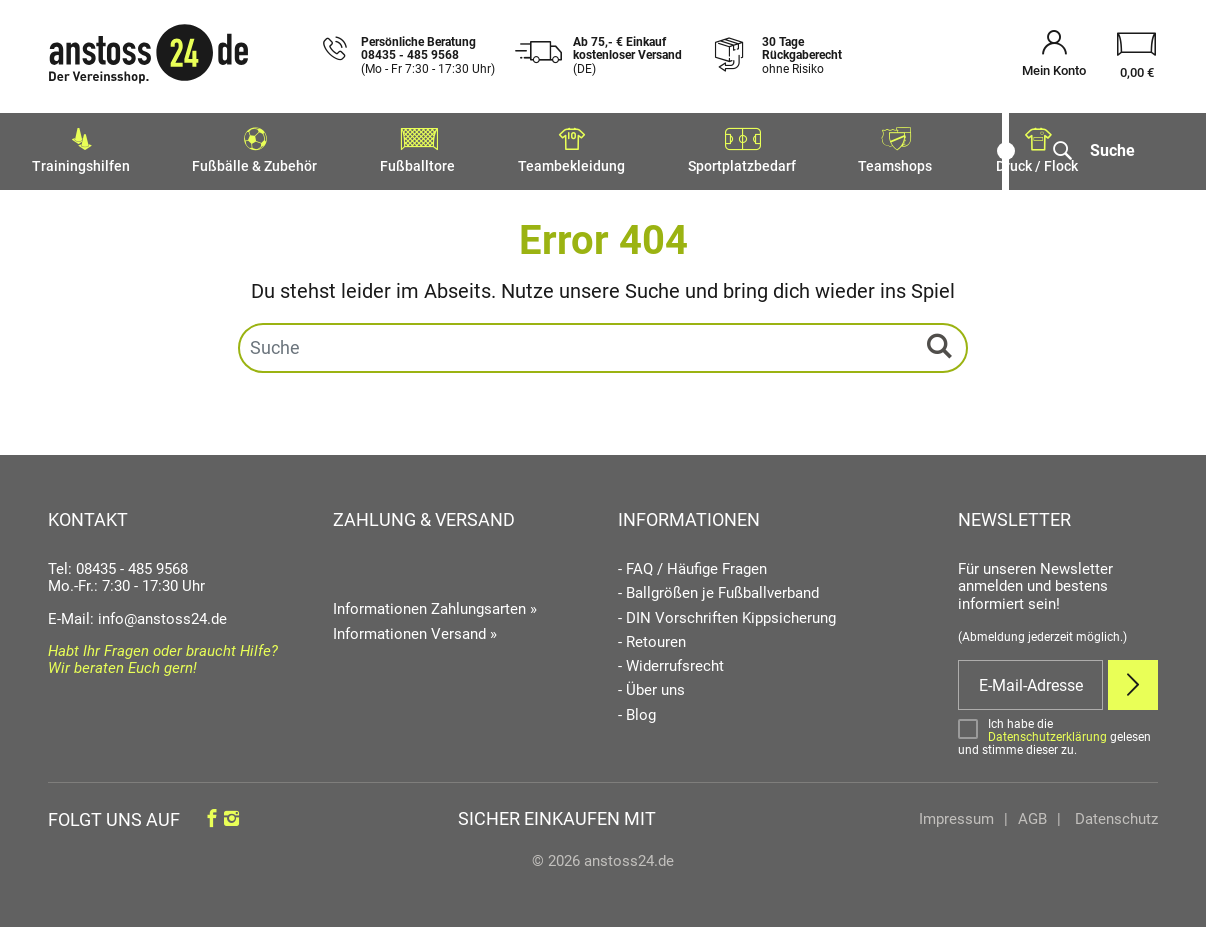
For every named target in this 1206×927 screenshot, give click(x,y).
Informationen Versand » (415, 629)
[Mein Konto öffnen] (1054, 56)
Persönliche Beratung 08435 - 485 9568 (428, 56)
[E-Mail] (1030, 680)
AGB (1032, 814)
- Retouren (652, 637)
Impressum (956, 814)
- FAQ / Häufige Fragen (692, 564)
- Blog (637, 709)
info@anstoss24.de (162, 613)
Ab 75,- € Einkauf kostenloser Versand (627, 56)
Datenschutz (1114, 814)
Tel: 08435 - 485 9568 (118, 564)
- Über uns (651, 685)
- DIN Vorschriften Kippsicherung (727, 612)
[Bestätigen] (1058, 731)
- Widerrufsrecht (671, 661)
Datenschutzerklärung (1047, 731)
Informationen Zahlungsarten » (435, 604)
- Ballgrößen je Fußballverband (718, 588)
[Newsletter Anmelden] (1133, 680)
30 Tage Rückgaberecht (802, 56)
